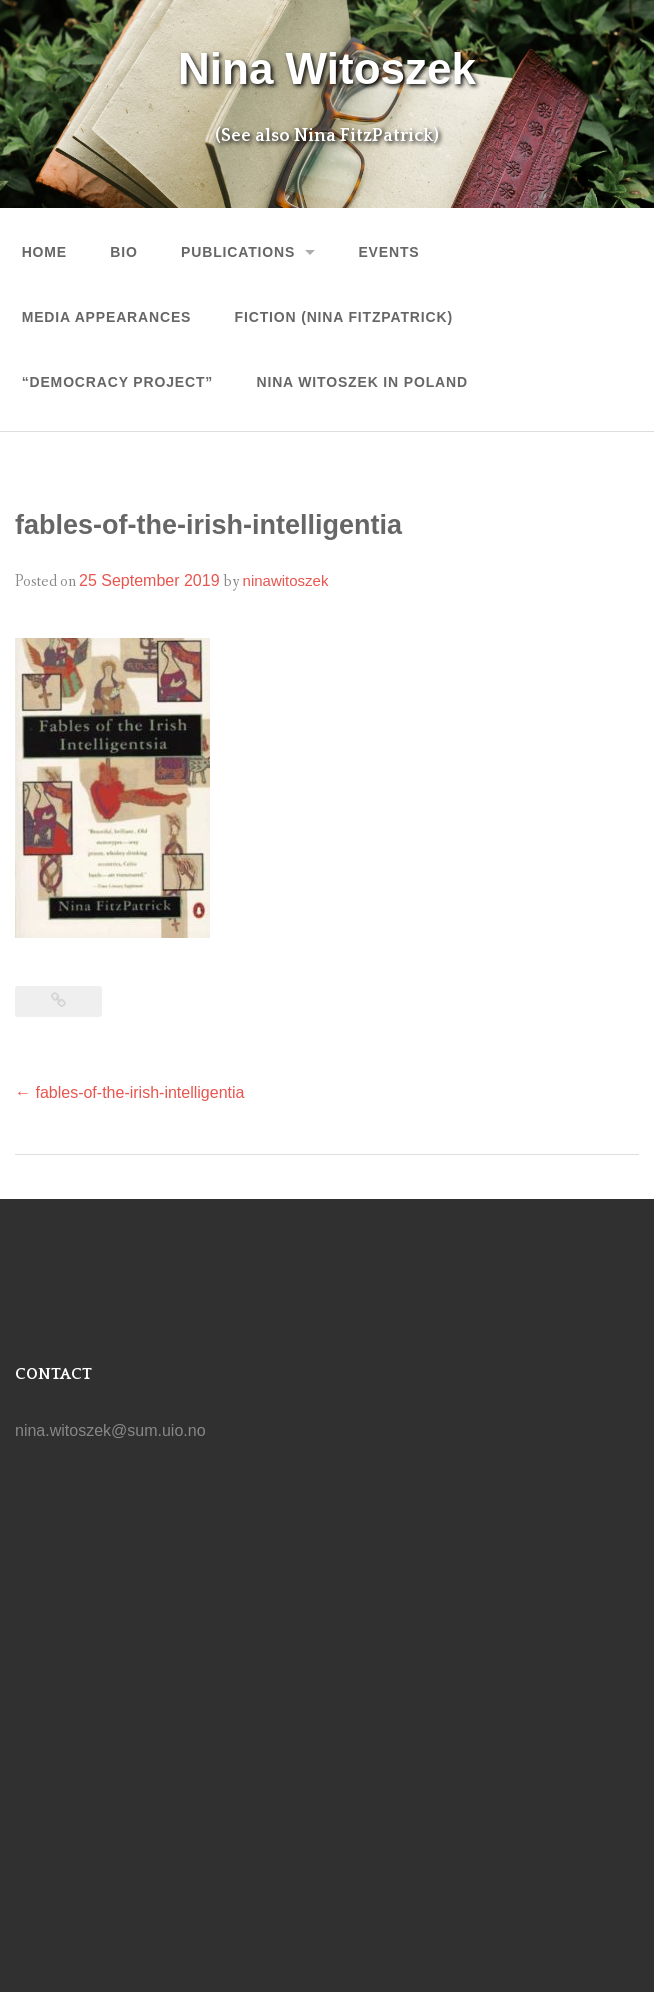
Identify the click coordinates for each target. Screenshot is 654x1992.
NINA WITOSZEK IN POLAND (361, 382)
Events (388, 252)
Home (44, 252)
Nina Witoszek (327, 68)
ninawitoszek (286, 580)
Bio (123, 252)
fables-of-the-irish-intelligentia (129, 1092)
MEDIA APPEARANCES (107, 317)
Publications (238, 252)
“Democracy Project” (118, 382)
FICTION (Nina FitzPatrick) (344, 317)
